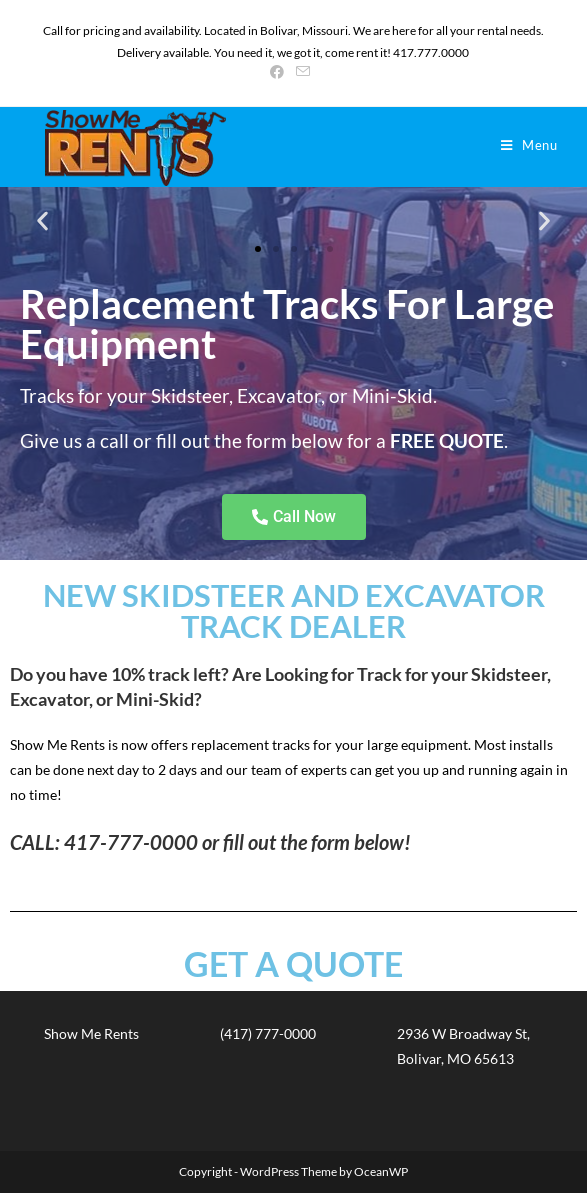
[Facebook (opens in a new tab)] (280, 72)
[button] (42, 220)
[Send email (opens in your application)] (303, 72)
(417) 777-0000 (268, 1033)
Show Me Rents (91, 1033)
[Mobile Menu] (529, 145)
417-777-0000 (131, 842)
